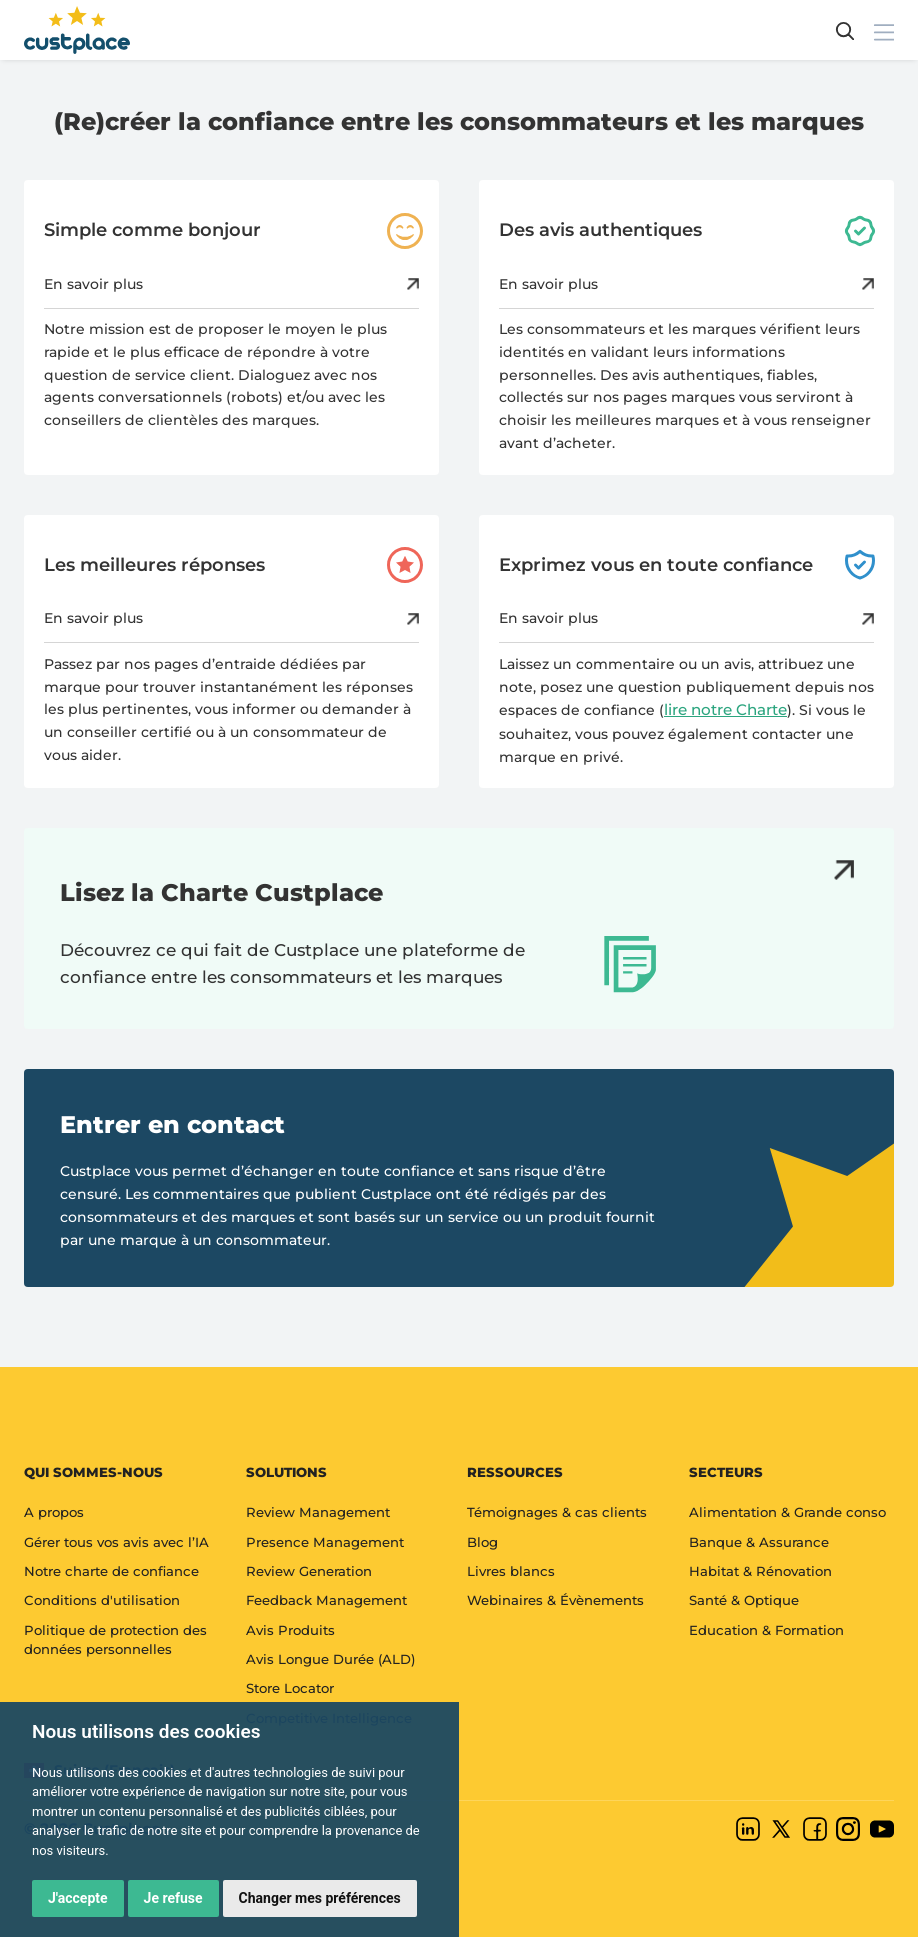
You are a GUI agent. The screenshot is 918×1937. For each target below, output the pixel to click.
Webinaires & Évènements (555, 1600)
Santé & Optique (744, 1600)
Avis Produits (290, 1630)
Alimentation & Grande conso (787, 1512)
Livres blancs (511, 1571)
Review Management (318, 1512)
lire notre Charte (725, 709)
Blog (482, 1542)
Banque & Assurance (759, 1542)
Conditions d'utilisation (102, 1600)
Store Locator (290, 1688)
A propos (54, 1512)
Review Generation (309, 1571)
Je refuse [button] (173, 1898)
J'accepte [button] (78, 1898)
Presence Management (325, 1542)
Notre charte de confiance (111, 1571)
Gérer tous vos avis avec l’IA (116, 1542)
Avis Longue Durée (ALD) (330, 1659)
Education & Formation (766, 1630)
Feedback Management (326, 1600)
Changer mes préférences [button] (320, 1898)
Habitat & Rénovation (760, 1571)
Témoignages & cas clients (557, 1512)
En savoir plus (231, 284)
